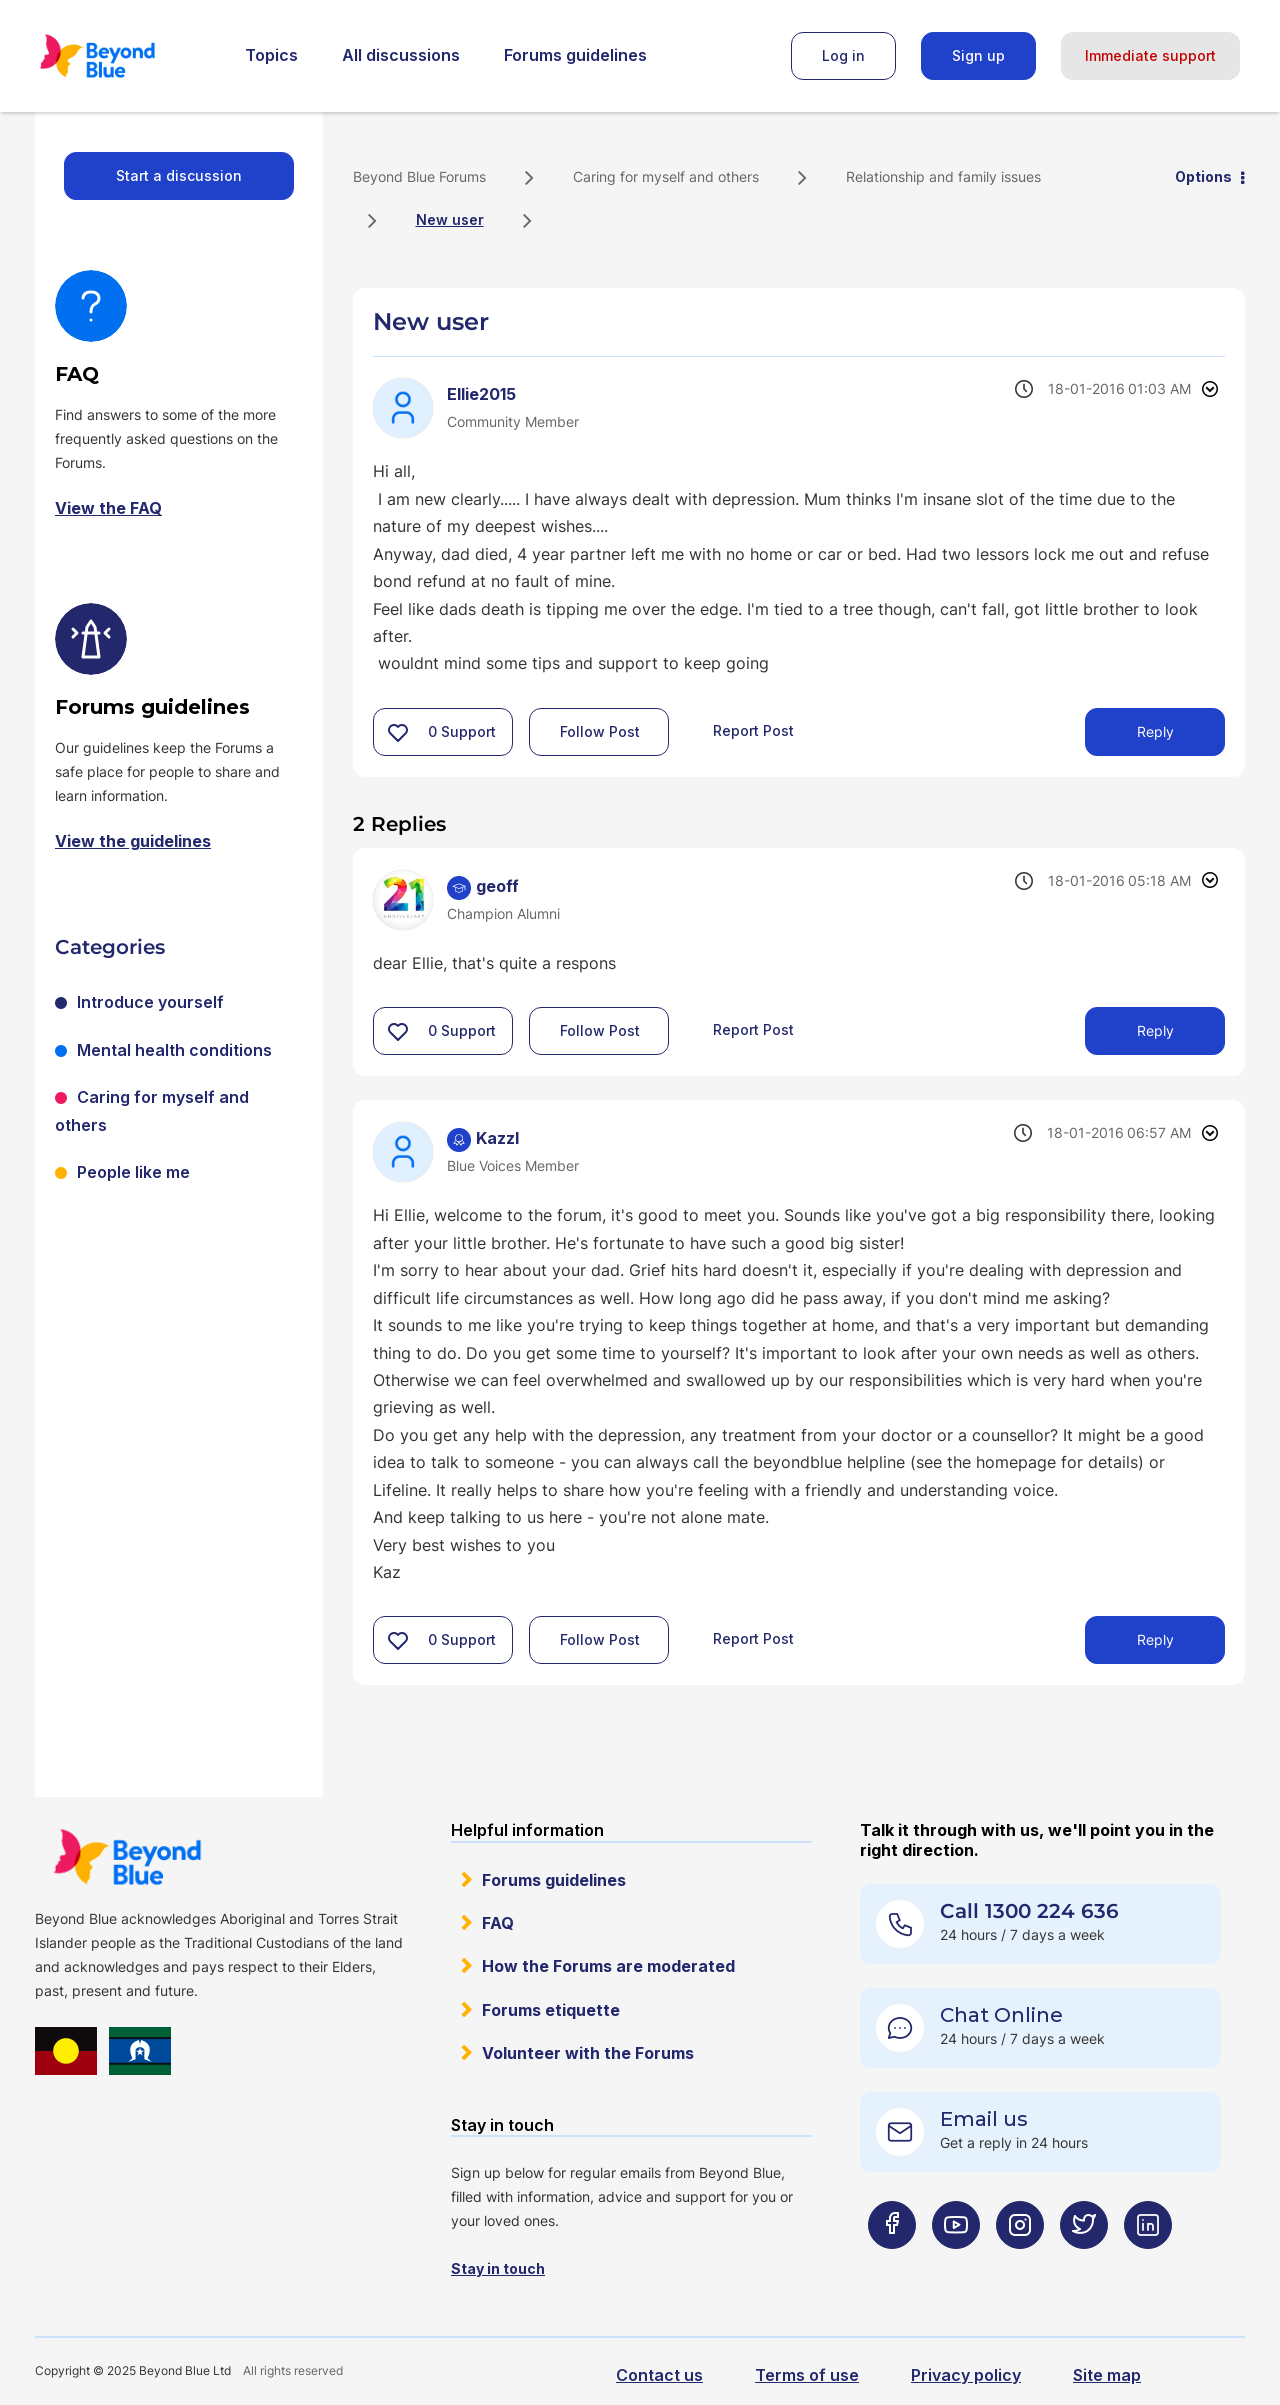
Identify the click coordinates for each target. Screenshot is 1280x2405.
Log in (843, 55)
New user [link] (450, 219)
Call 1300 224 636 (1029, 1911)
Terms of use (807, 2375)
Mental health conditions (174, 1050)
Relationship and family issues (943, 176)
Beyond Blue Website (127, 1857)
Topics (271, 55)
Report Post (753, 730)
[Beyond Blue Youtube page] (956, 2264)
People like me (133, 1172)
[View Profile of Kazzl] (497, 1138)
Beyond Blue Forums (125, 56)
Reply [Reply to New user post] (1155, 731)
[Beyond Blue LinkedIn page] (1148, 2264)
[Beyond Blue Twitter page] (1084, 2264)
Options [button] (1203, 176)
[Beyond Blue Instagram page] (1020, 2264)
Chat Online (1001, 2015)
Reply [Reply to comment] (1155, 1030)
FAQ (498, 1923)
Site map (1107, 2375)
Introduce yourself (150, 1002)
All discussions (401, 55)
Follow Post (600, 731)
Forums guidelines (575, 55)
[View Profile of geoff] (497, 886)
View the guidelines (133, 841)
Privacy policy (966, 2375)
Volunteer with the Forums (588, 2053)
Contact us (659, 2375)
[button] (398, 732)
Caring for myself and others (666, 176)
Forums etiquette (551, 2010)
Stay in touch (498, 2268)
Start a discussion (179, 175)
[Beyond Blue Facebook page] (892, 2264)
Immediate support (1150, 55)
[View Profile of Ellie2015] (481, 394)
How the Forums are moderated (608, 1966)
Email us (984, 2119)
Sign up (978, 55)
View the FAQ (108, 508)
